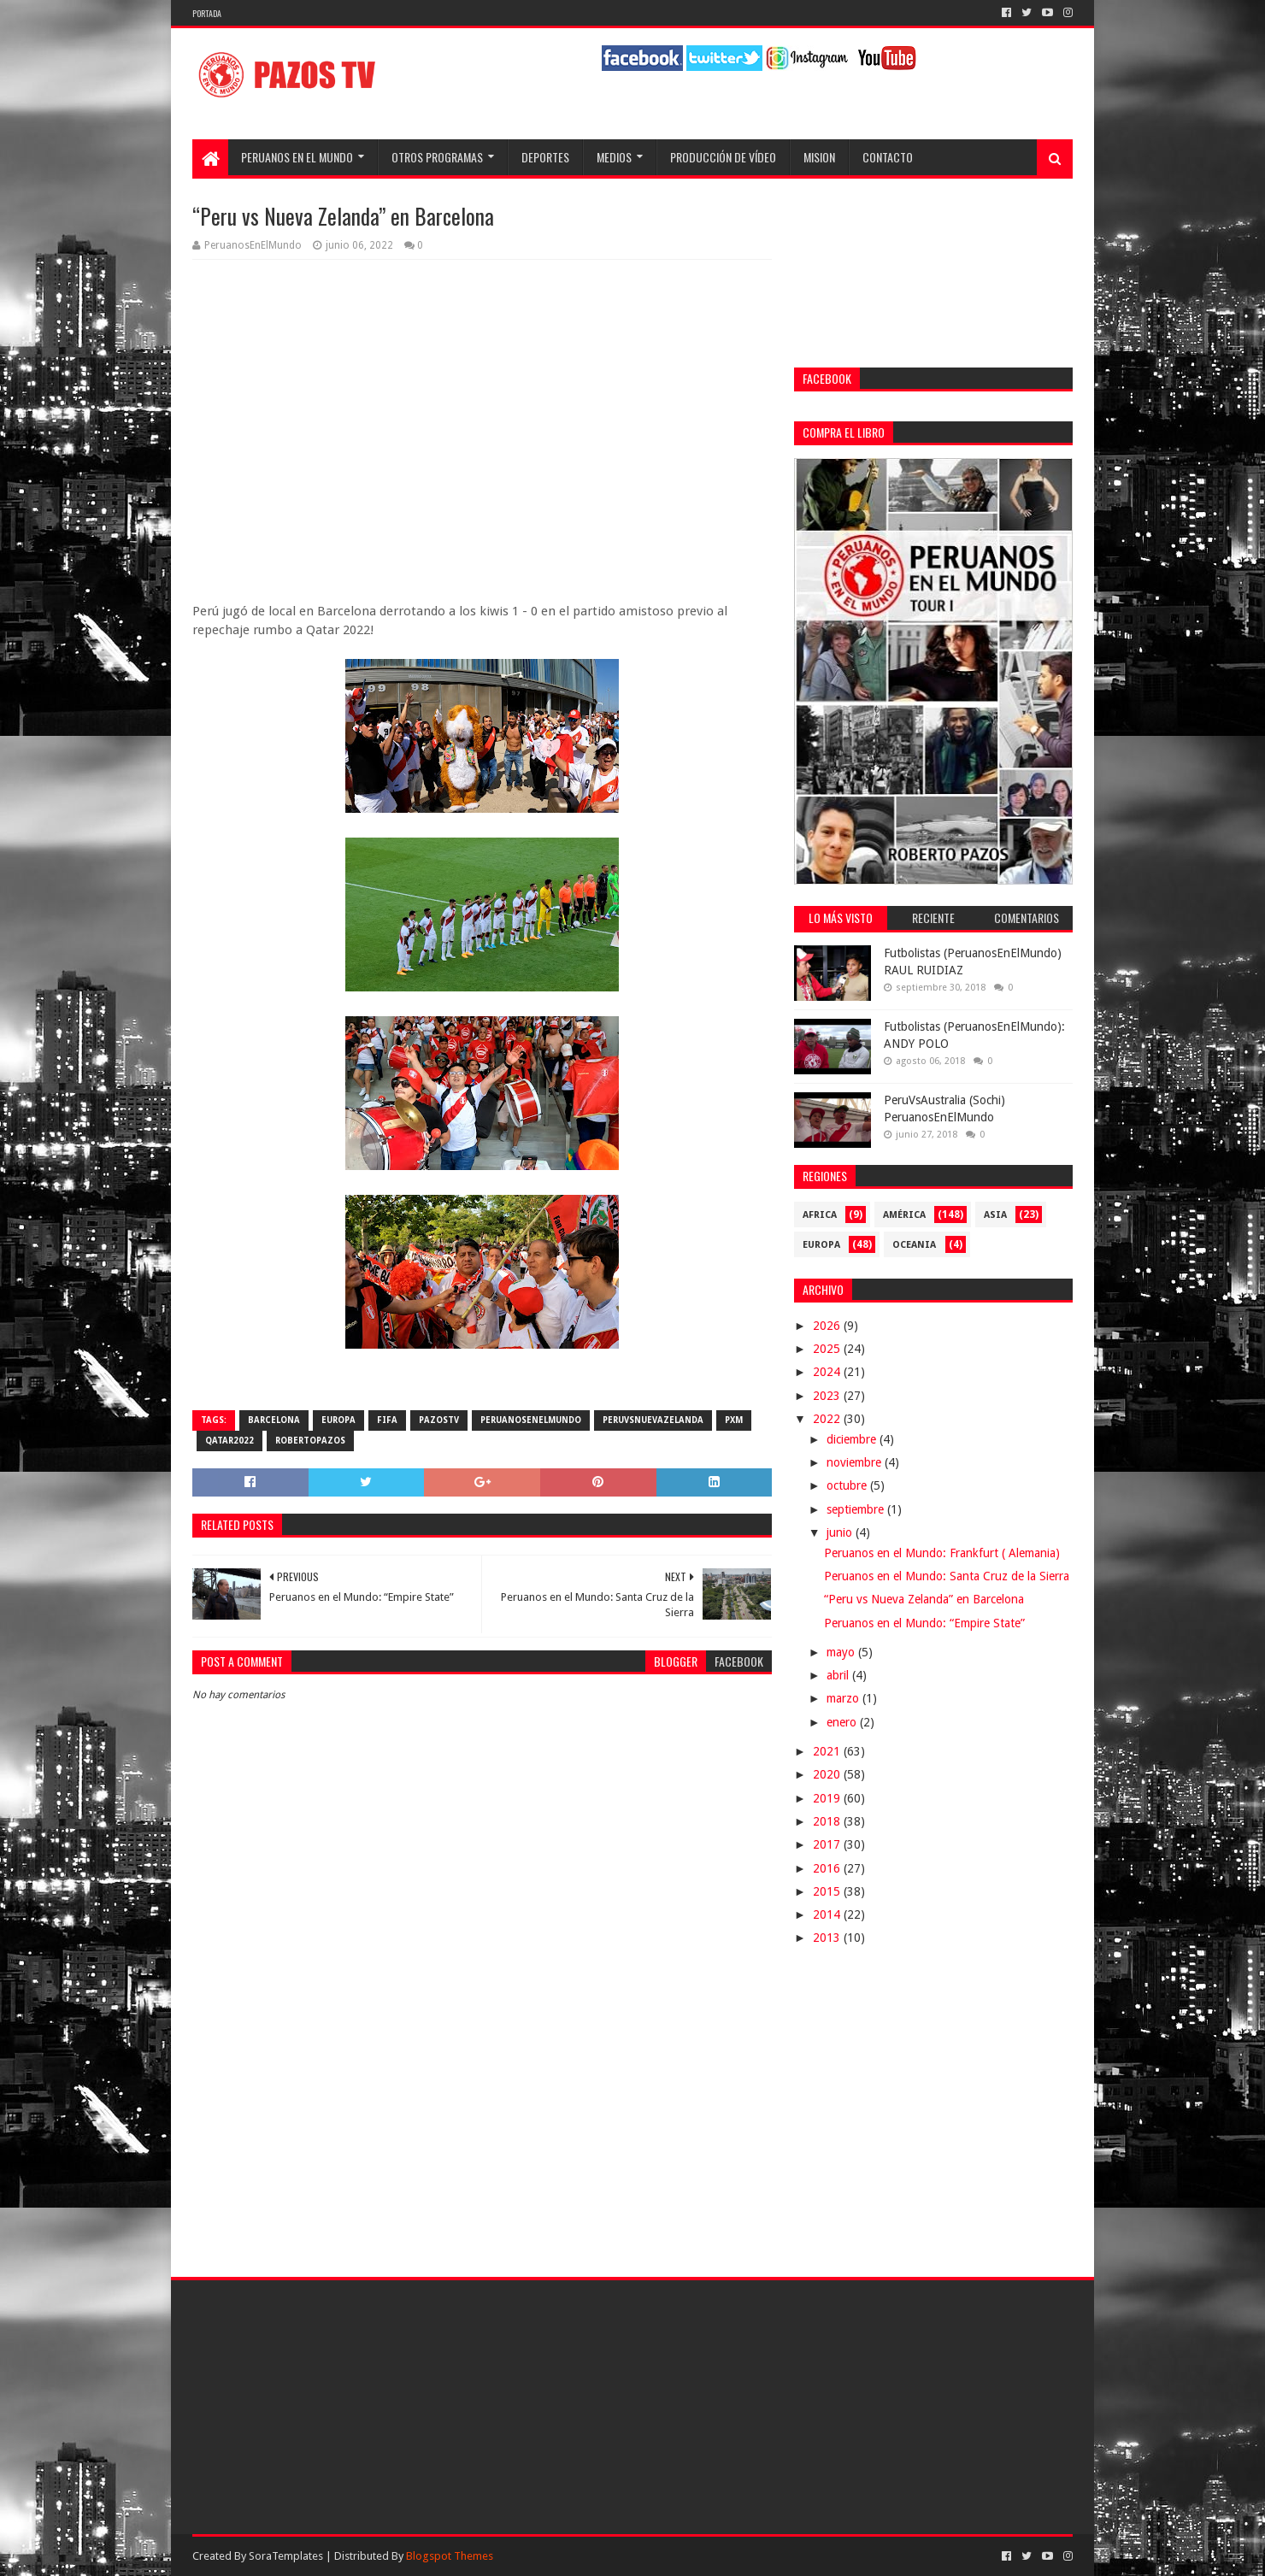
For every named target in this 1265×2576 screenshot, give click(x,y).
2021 (828, 1751)
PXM (734, 1420)
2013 (828, 1937)
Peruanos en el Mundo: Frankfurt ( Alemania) (942, 1553)
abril (839, 1675)
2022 (828, 1419)
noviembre (856, 1462)
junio (841, 1532)
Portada (206, 13)
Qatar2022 (229, 1440)
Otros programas (437, 157)
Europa (338, 1420)
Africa (820, 1214)
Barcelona (274, 1420)
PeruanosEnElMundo (530, 1420)
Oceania (914, 1244)
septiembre (857, 1509)
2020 (828, 1774)
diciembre (853, 1439)
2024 (828, 1372)
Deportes (545, 157)
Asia (995, 1214)
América (904, 1214)
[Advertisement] (482, 2111)
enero (843, 1722)
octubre (848, 1485)
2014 (828, 1914)
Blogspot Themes (449, 2556)
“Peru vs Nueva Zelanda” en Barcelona (924, 1599)
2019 (828, 1798)
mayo (842, 1652)
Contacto (887, 157)
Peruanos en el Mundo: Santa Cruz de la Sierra (946, 1576)
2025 (828, 1349)
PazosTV (439, 1420)
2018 (828, 1821)
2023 (828, 1396)
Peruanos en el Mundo (297, 157)
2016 (828, 1868)
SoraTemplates (286, 2556)
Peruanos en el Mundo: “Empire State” (924, 1623)
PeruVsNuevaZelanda (653, 1420)
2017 (828, 1844)
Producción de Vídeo (723, 157)
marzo (844, 1698)
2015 (828, 1891)
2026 (828, 1325)
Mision (819, 157)
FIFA (387, 1420)
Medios (614, 157)
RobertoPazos (310, 1440)
